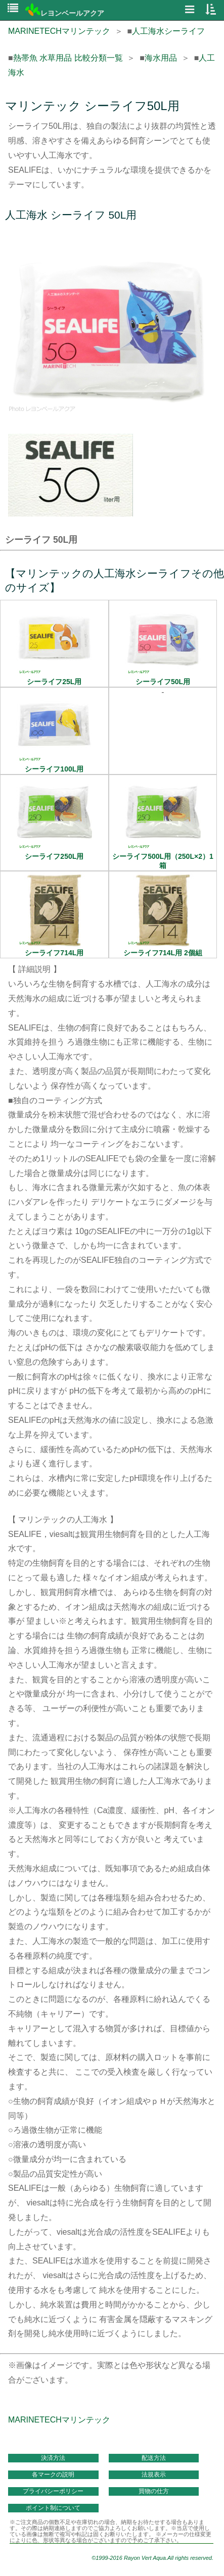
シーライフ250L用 (54, 852)
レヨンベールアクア (64, 13)
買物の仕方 (154, 2491)
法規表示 (154, 2474)
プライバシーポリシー (53, 2491)
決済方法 (53, 2457)
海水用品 (161, 58)
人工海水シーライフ (168, 31)
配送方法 (154, 2457)
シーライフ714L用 (54, 949)
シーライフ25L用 (54, 677)
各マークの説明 (53, 2474)
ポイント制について (53, 2507)
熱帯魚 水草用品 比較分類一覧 (68, 58)
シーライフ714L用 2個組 (162, 949)
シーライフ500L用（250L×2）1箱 (162, 856)
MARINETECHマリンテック (59, 31)
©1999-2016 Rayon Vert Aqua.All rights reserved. (152, 2558)
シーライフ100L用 (54, 765)
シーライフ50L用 (163, 677)
